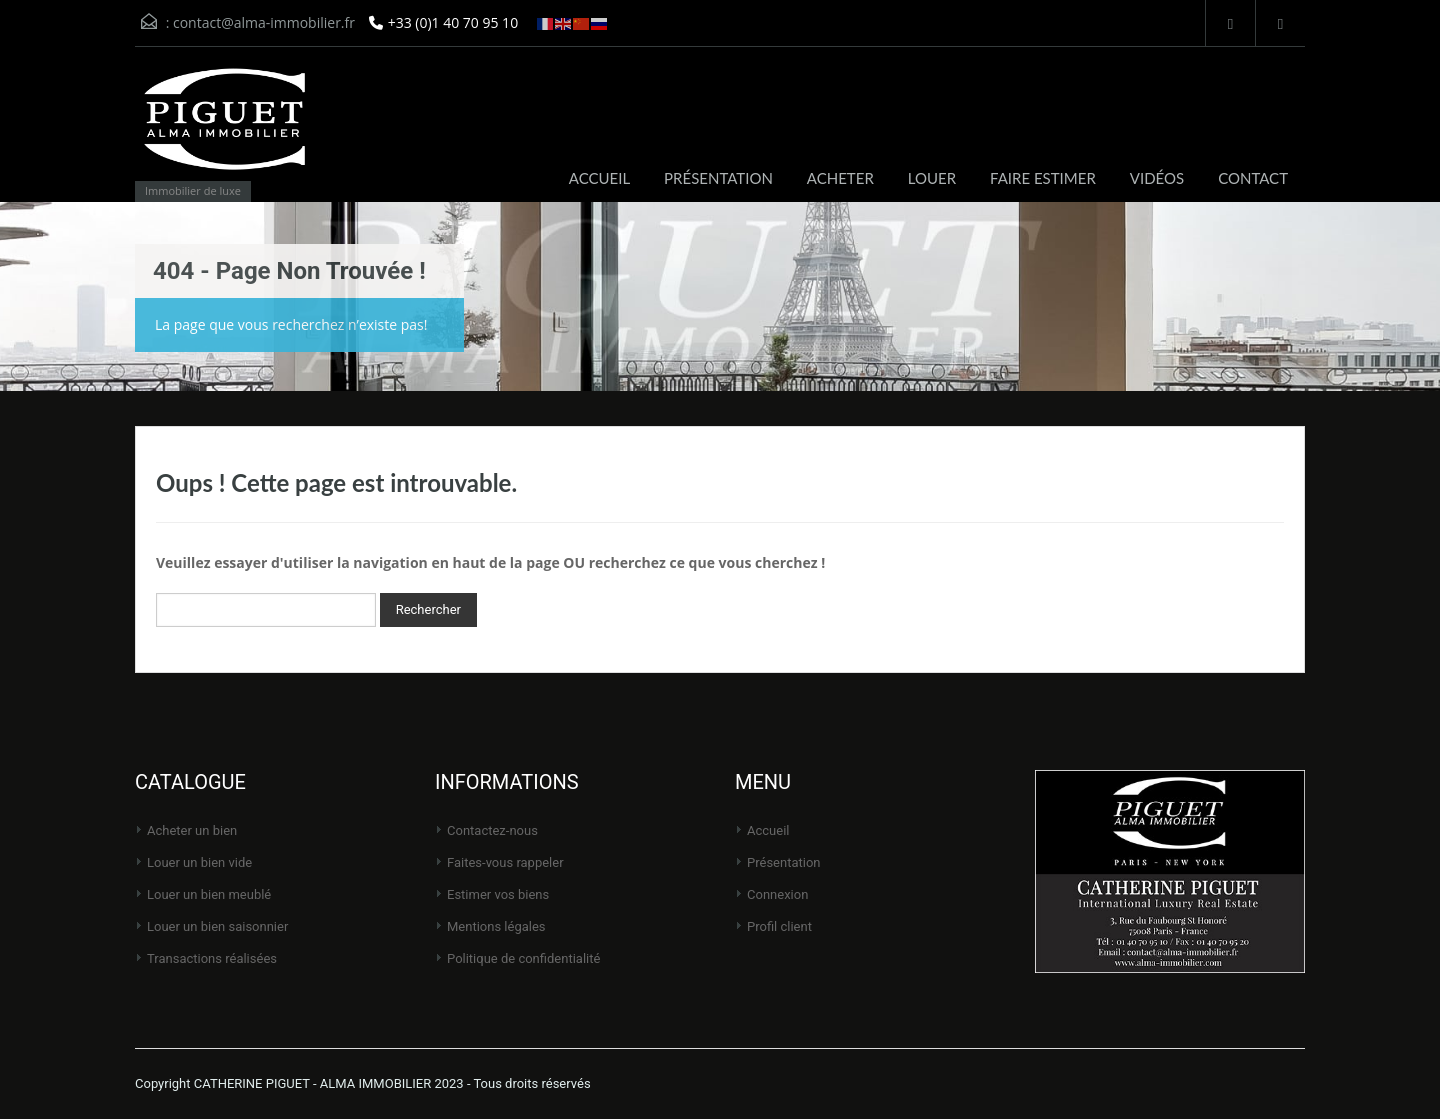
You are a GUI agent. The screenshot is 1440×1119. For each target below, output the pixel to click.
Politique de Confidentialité (523, 958)
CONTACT (1253, 178)
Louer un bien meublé (209, 894)
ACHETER (840, 178)
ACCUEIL (599, 178)
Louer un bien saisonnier (217, 926)
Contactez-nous (492, 830)
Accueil (768, 830)
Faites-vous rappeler (505, 862)
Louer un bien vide (199, 862)
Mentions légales (496, 926)
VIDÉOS (1157, 178)
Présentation (784, 862)
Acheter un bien (192, 830)
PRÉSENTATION (718, 178)
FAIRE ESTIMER (1043, 178)
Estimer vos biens (498, 894)
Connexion (777, 894)
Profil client (779, 926)
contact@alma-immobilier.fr (264, 22)
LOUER (932, 178)
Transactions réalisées (212, 958)
